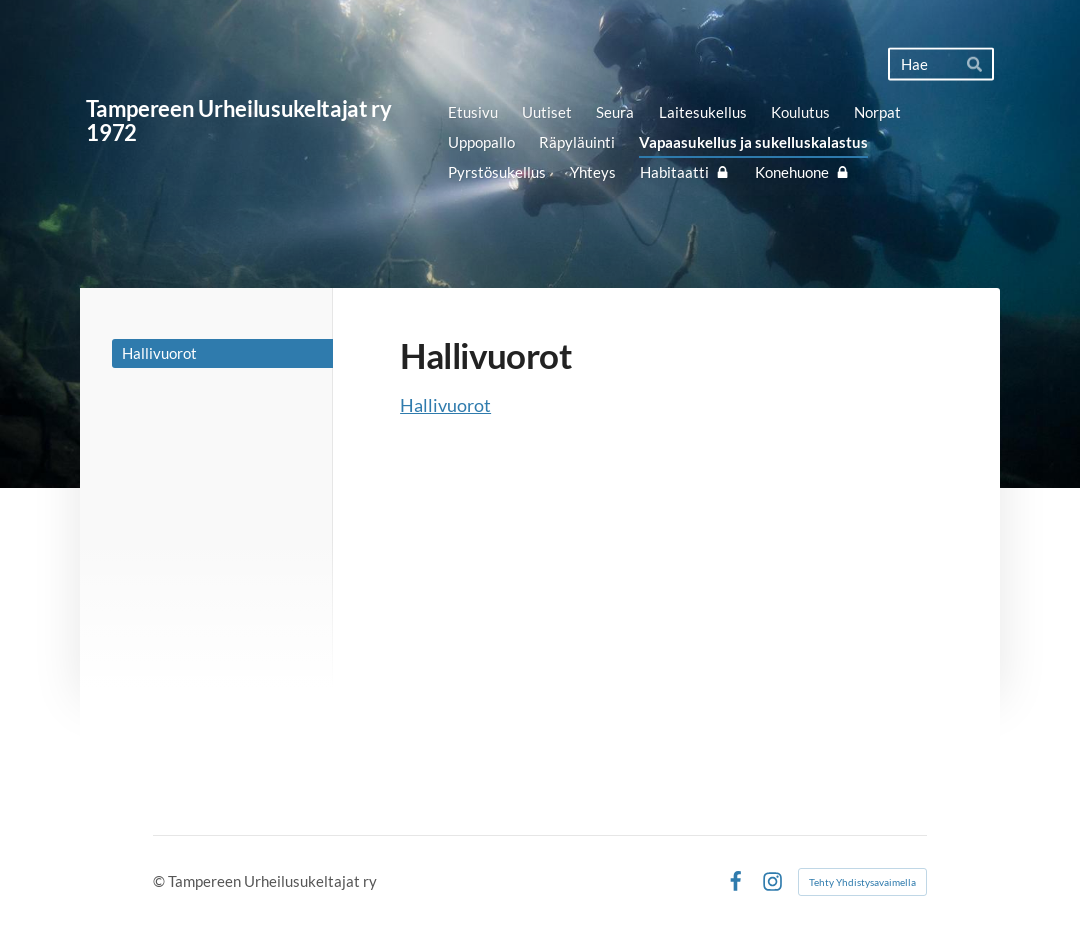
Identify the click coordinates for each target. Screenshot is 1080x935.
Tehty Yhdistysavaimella (862, 882)
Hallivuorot (445, 405)
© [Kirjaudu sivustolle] (160, 881)
